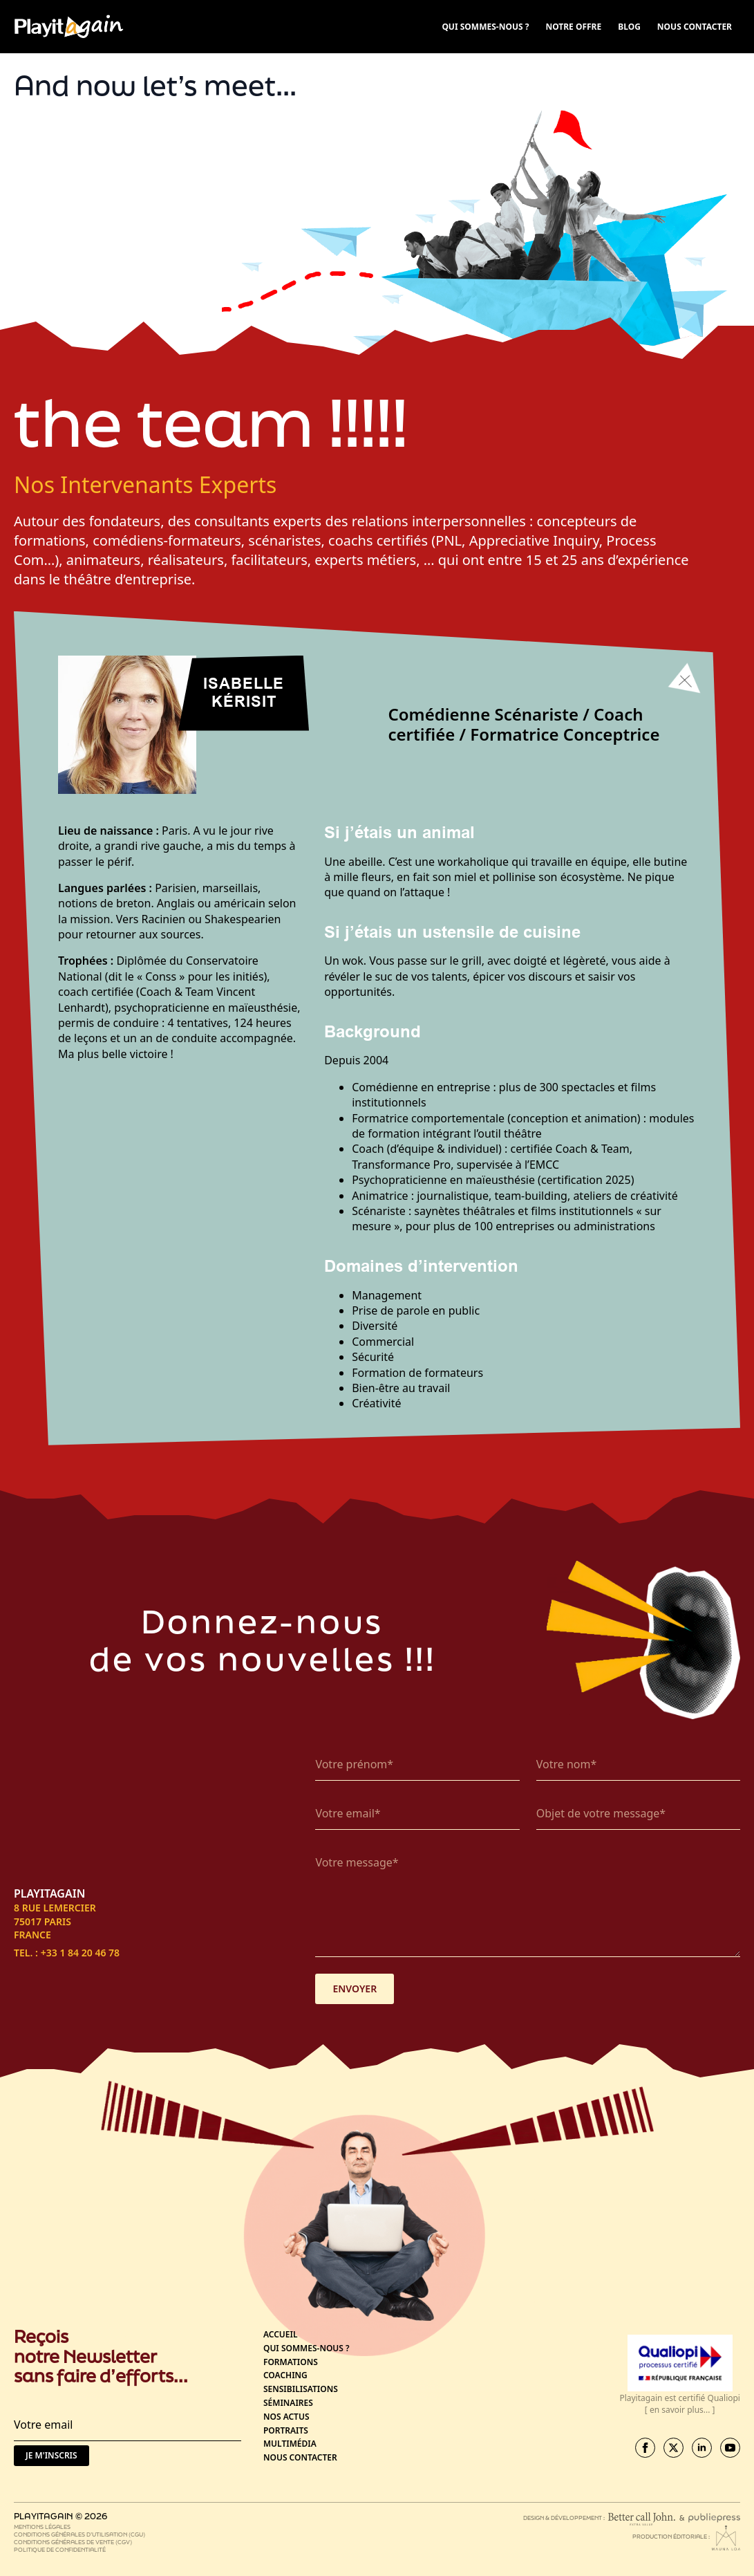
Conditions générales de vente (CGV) (73, 2542)
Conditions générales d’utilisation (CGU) (79, 2534)
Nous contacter (300, 2457)
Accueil (280, 2334)
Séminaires (288, 2403)
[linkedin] (702, 2448)
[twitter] (673, 2448)
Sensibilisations (300, 2389)
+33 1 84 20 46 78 (80, 1952)
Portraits (285, 2430)
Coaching (285, 2375)
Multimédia (290, 2443)
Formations (290, 2362)
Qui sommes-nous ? (306, 2348)
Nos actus (286, 2416)
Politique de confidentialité (60, 2549)
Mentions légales (42, 2526)
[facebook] (645, 2448)
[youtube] (730, 2448)
